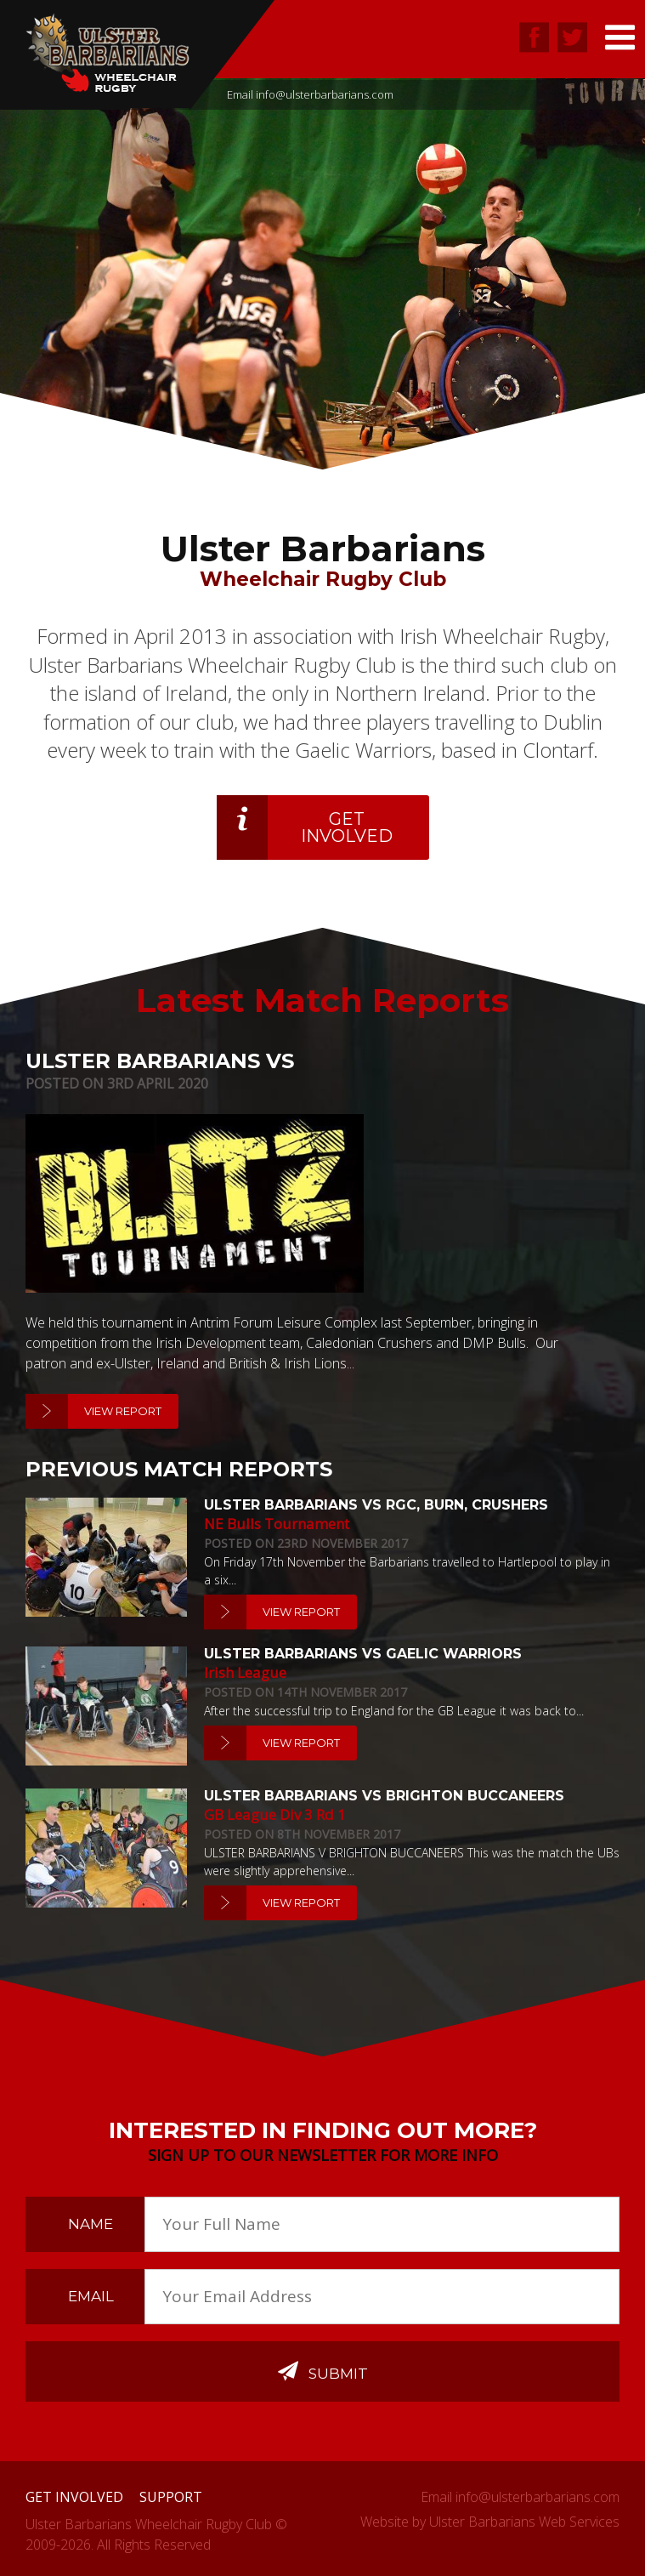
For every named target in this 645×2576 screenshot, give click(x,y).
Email (91, 2296)
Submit (323, 2371)
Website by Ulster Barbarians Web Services (490, 2521)
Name (90, 2223)
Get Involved (347, 827)
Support (170, 2497)
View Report (122, 1411)
